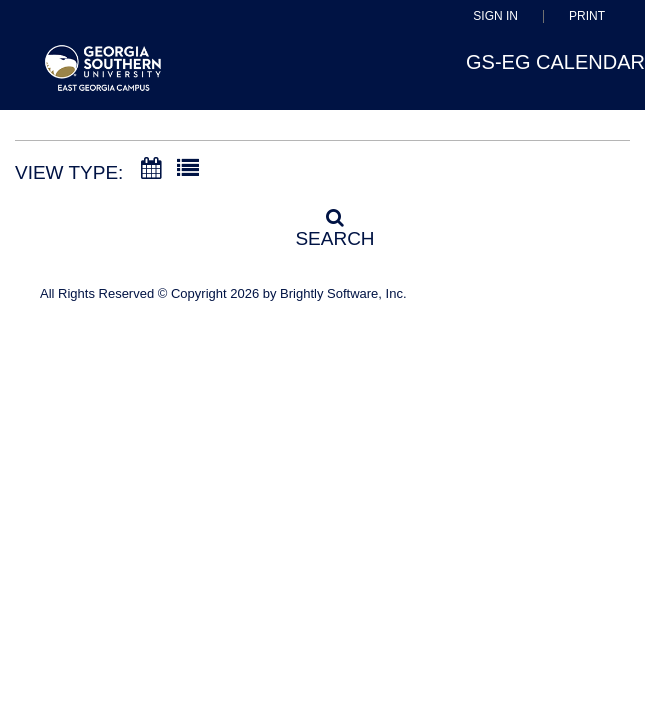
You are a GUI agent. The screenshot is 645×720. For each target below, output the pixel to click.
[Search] (323, 222)
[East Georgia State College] (103, 77)
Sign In (495, 16)
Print (587, 16)
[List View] (188, 169)
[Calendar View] (151, 169)
